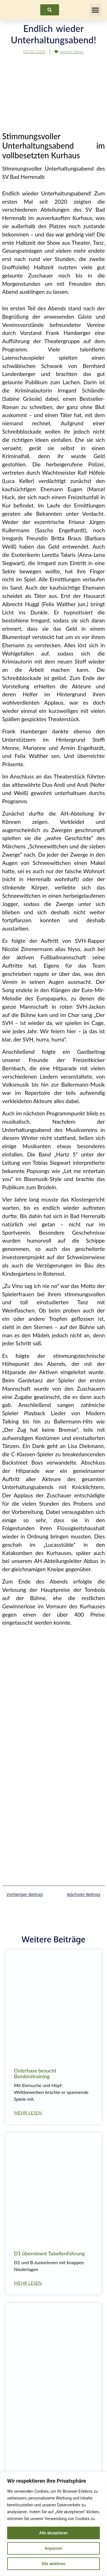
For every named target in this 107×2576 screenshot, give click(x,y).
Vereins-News (72, 51)
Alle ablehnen (53, 2563)
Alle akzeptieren (53, 2533)
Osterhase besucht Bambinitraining (35, 2073)
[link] (49, 9)
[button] (95, 10)
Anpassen (53, 2548)
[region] (53, 2524)
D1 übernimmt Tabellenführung (49, 2253)
